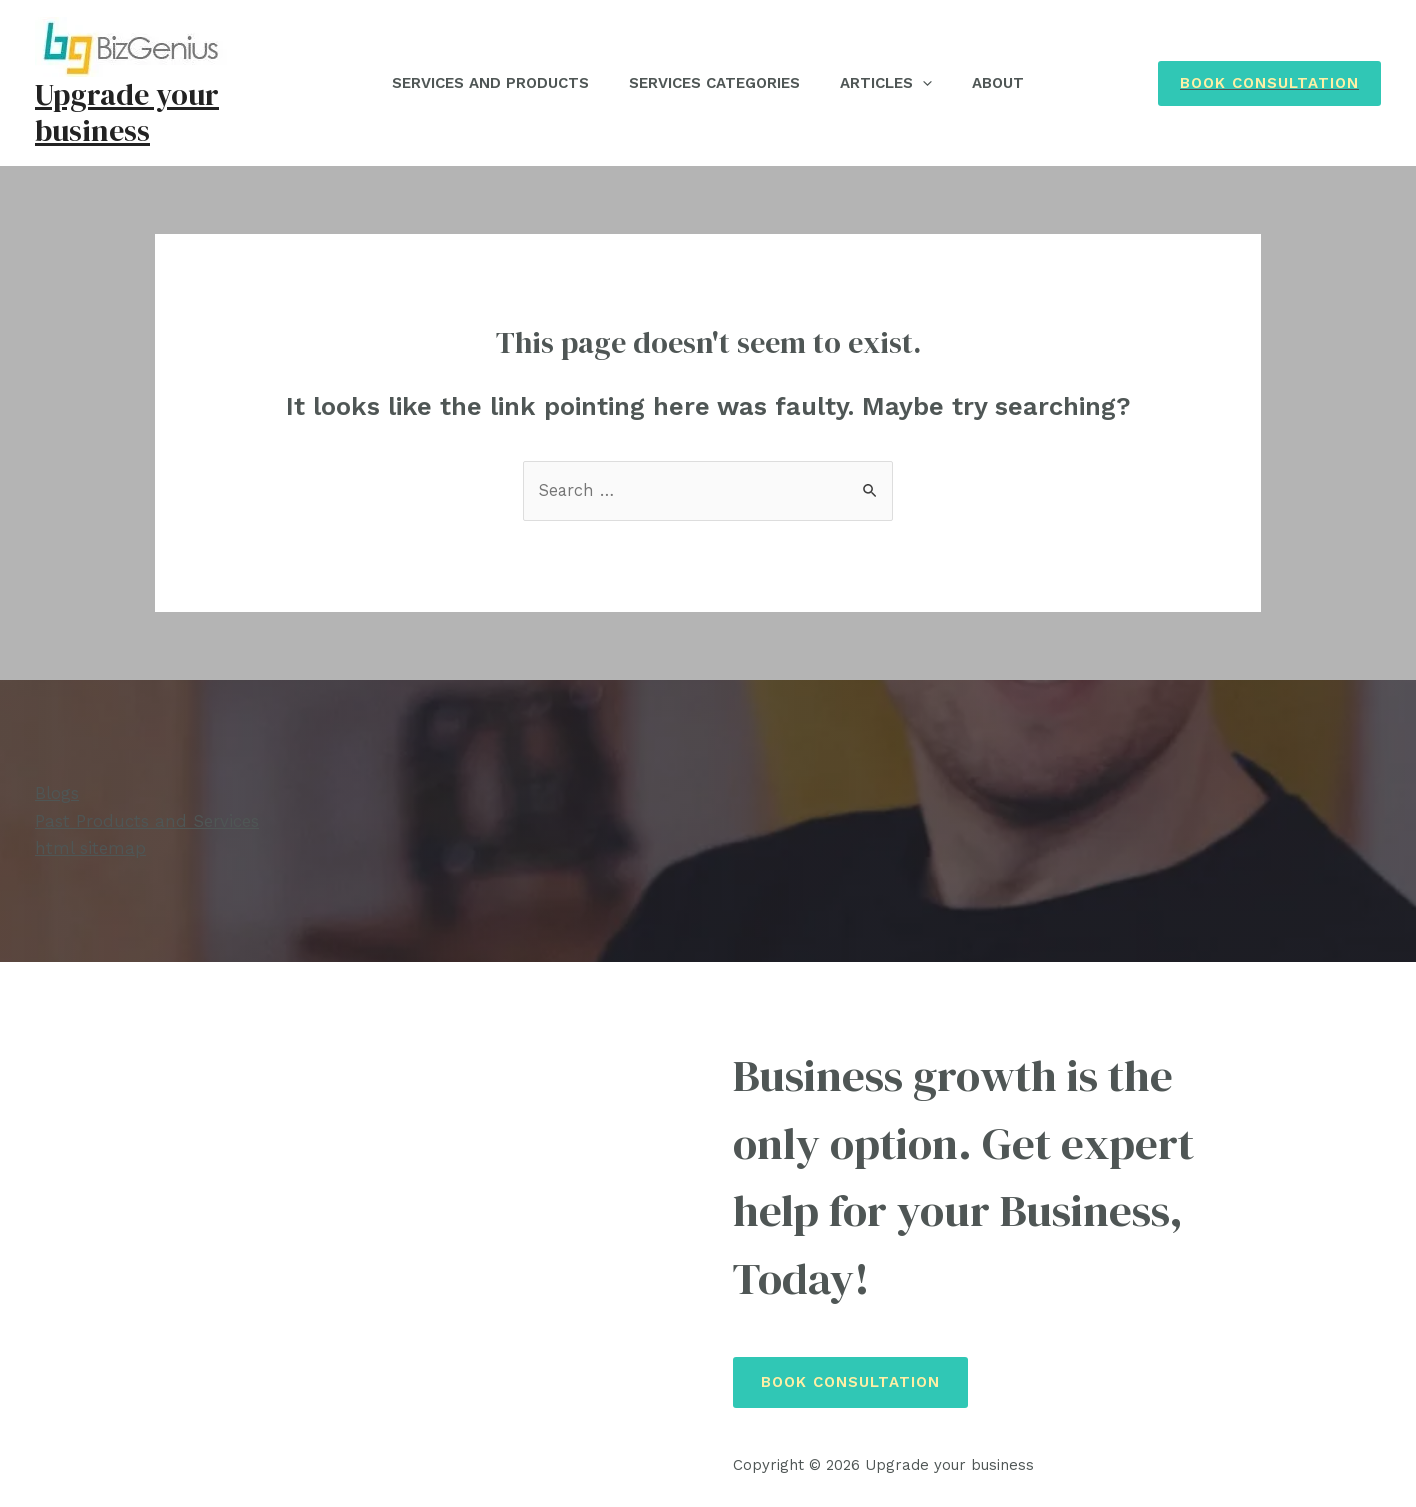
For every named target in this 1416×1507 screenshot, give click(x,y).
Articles (891, 83)
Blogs (57, 794)
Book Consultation (850, 1383)
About (1013, 83)
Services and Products (475, 83)
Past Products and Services (147, 821)
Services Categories (709, 83)
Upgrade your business (127, 112)
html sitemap (90, 848)
